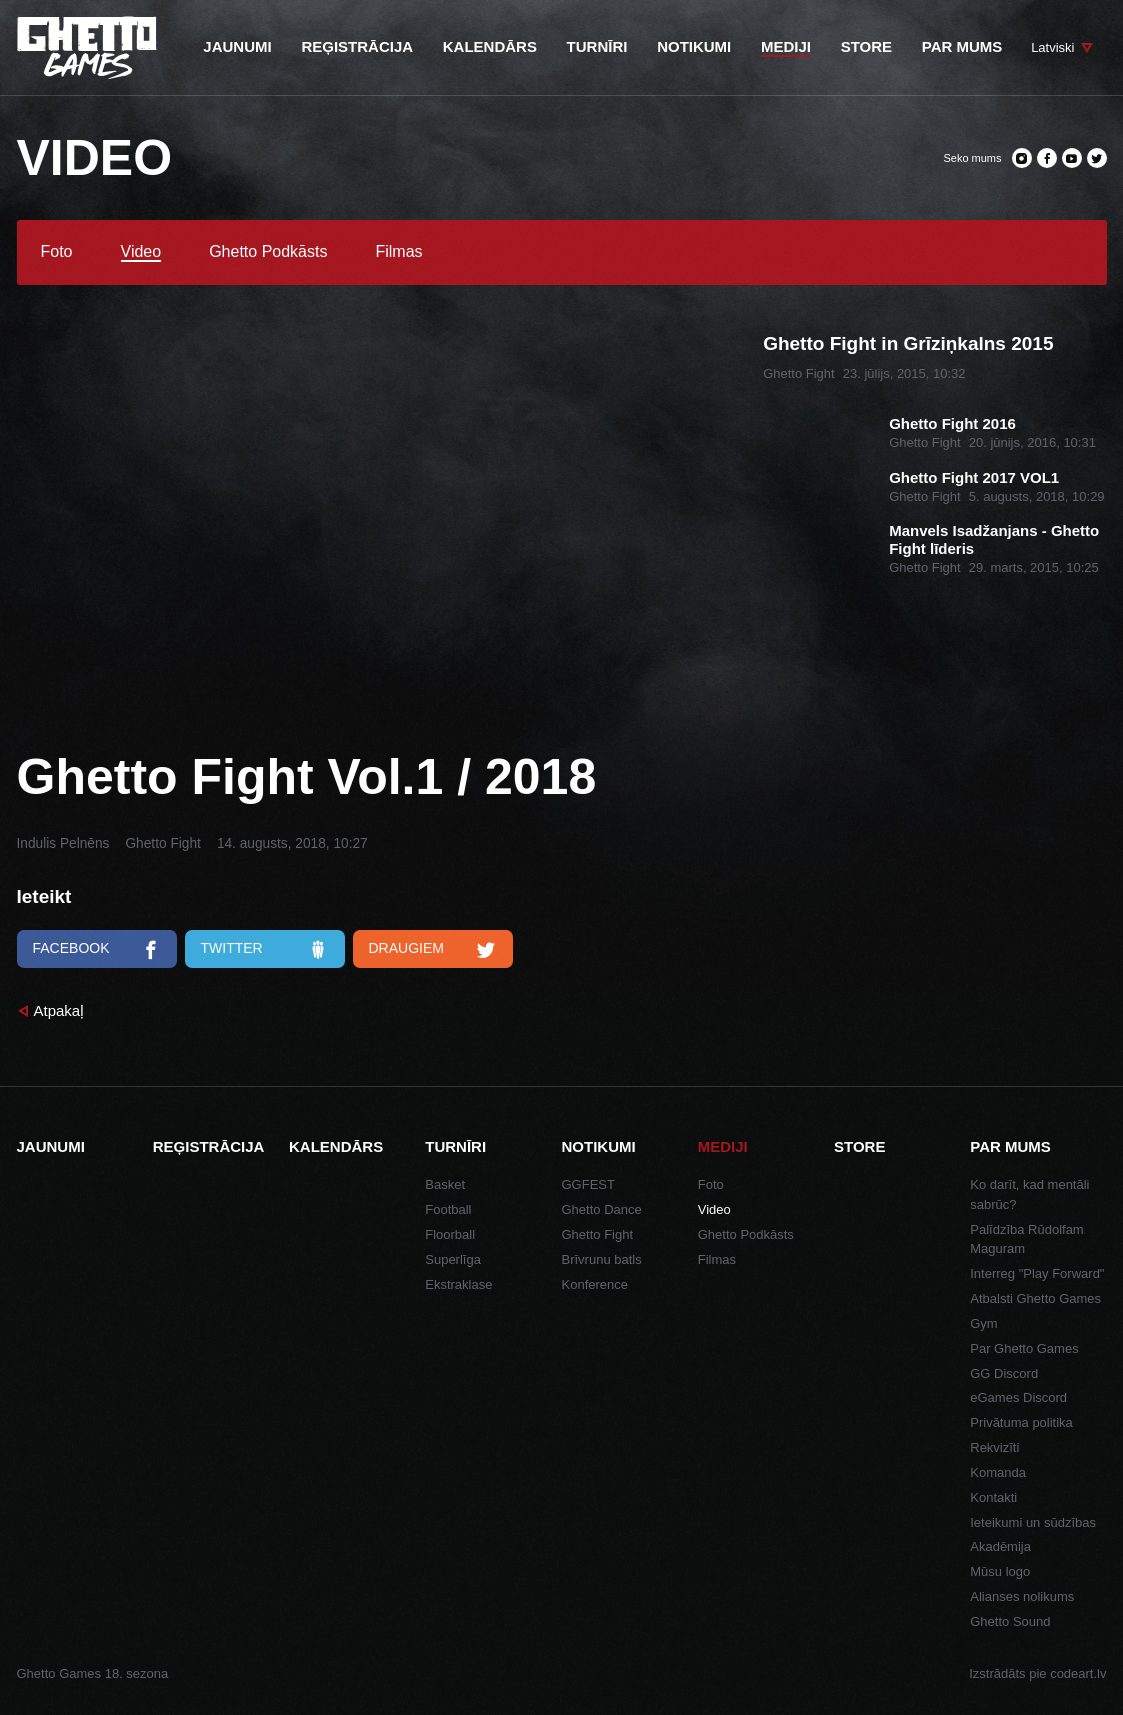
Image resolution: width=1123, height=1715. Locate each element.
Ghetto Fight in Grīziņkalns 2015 (908, 343)
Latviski (1052, 47)
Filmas (398, 252)
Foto (57, 252)
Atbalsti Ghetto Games (1035, 1298)
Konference (595, 1284)
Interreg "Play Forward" (1037, 1273)
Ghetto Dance (602, 1209)
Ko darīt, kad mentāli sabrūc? (1029, 1194)
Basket (445, 1184)
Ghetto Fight (162, 843)
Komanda (998, 1472)
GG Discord (1004, 1373)
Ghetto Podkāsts (268, 252)
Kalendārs (336, 1146)
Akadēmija (1000, 1546)
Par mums (1010, 1146)
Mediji (723, 1146)
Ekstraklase (458, 1284)
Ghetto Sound (1010, 1621)
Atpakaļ (59, 1010)
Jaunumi (51, 1146)
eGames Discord (1018, 1397)
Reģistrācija (209, 1146)
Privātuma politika (1021, 1422)
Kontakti (993, 1497)
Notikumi (599, 1146)
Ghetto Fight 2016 (952, 423)
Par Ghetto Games (1024, 1348)
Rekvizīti (994, 1447)
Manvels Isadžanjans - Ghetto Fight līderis (994, 539)
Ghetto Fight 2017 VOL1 (974, 477)
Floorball (450, 1234)
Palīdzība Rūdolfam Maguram (1026, 1239)
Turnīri (455, 1146)
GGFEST (588, 1184)
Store (859, 1146)
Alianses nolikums (1022, 1596)
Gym (983, 1323)
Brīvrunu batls (602, 1259)
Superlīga (453, 1259)
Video (141, 252)
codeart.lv (1078, 1673)
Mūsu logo (1000, 1571)
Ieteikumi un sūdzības (1033, 1522)
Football (448, 1209)
